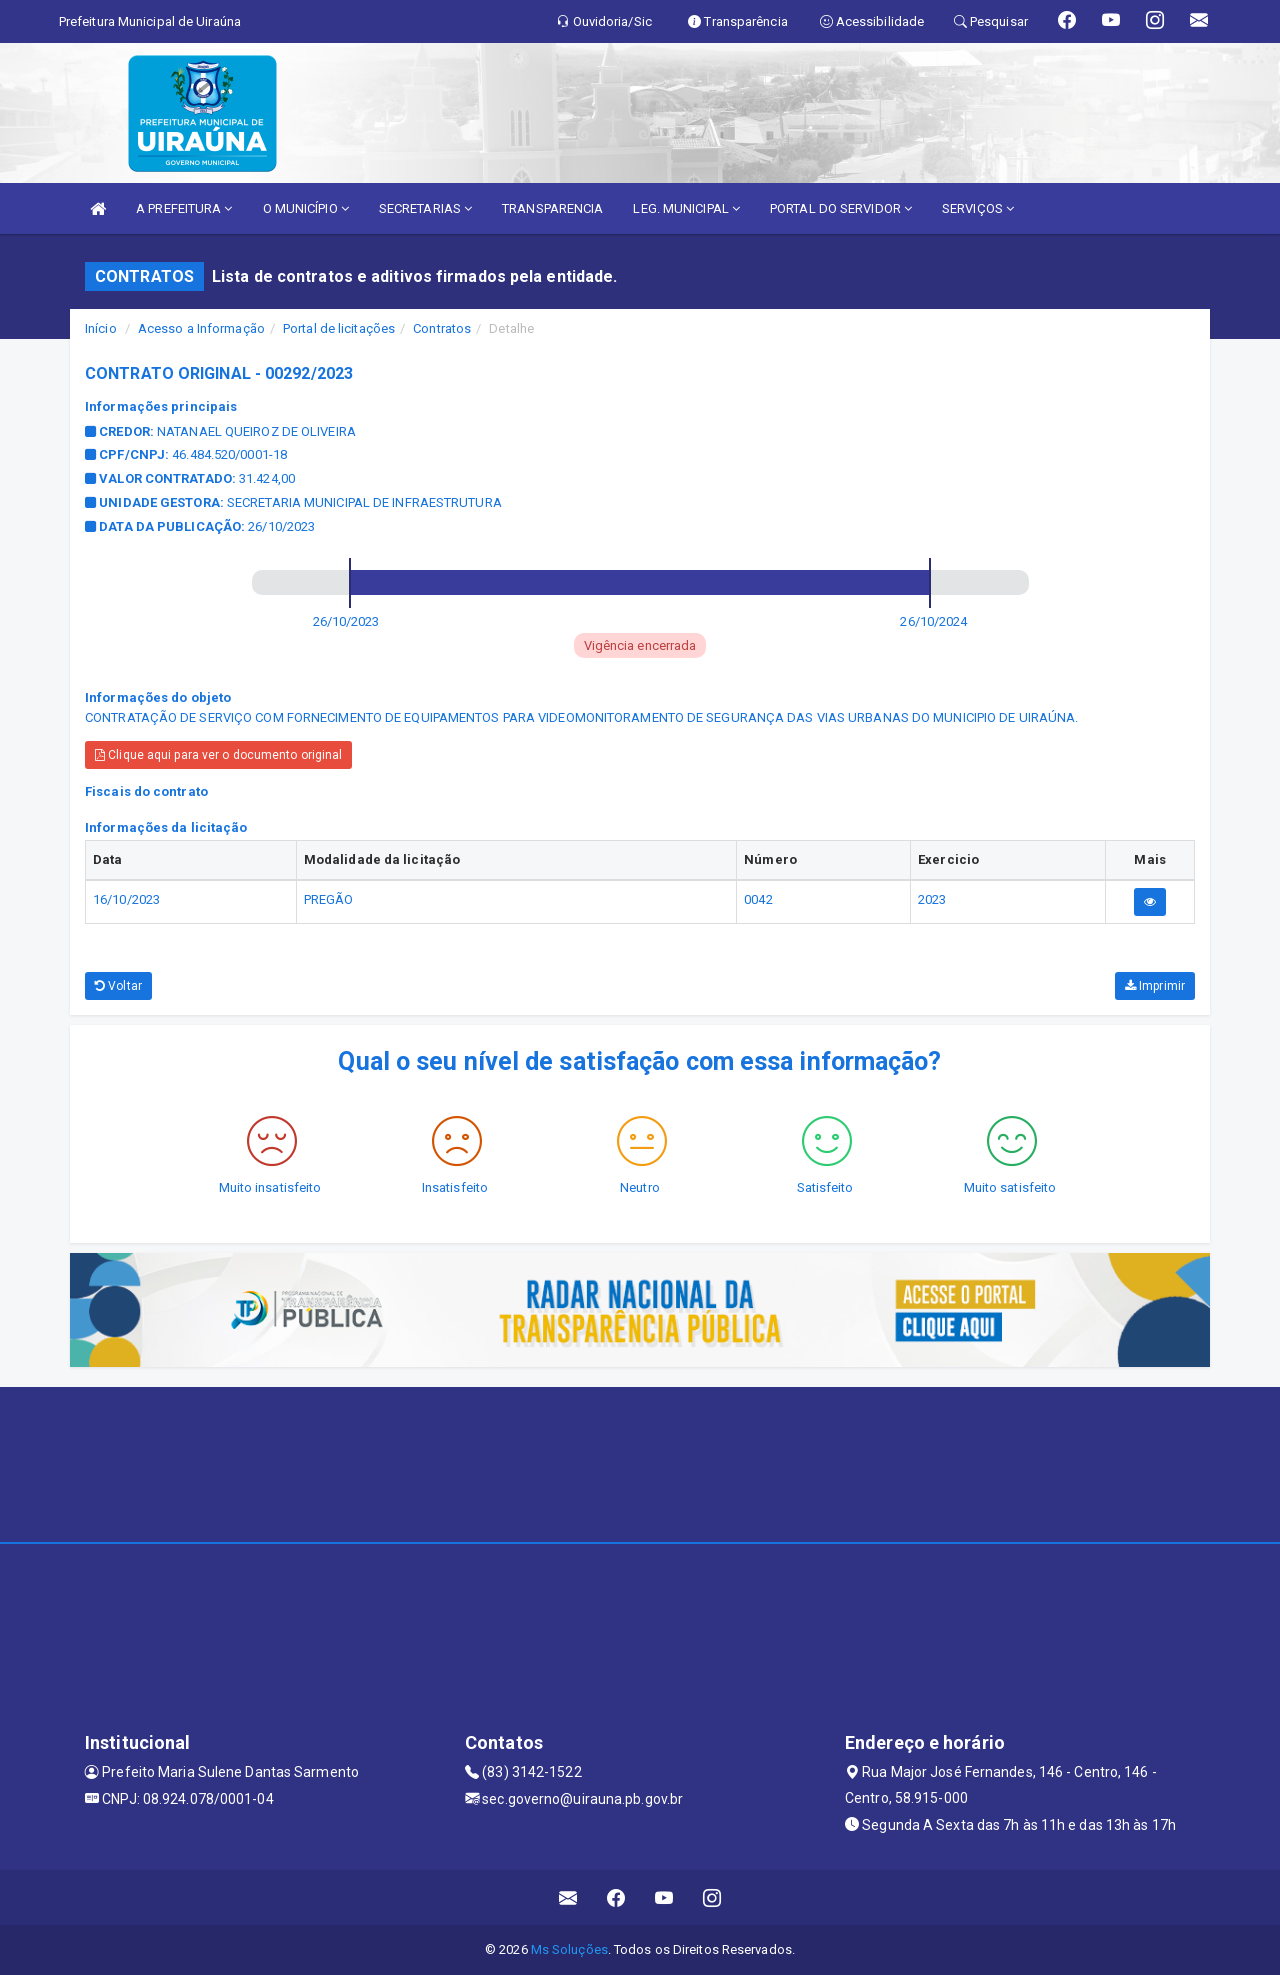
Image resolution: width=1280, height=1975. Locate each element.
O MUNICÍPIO (306, 208)
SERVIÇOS (978, 208)
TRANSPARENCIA (552, 208)
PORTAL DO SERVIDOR (841, 208)
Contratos (442, 328)
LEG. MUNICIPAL (686, 208)
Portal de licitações (339, 328)
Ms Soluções (569, 1949)
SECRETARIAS (425, 208)
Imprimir (1155, 986)
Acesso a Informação (201, 328)
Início (101, 328)
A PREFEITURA (184, 208)
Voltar (118, 986)
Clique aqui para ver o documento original (218, 755)
